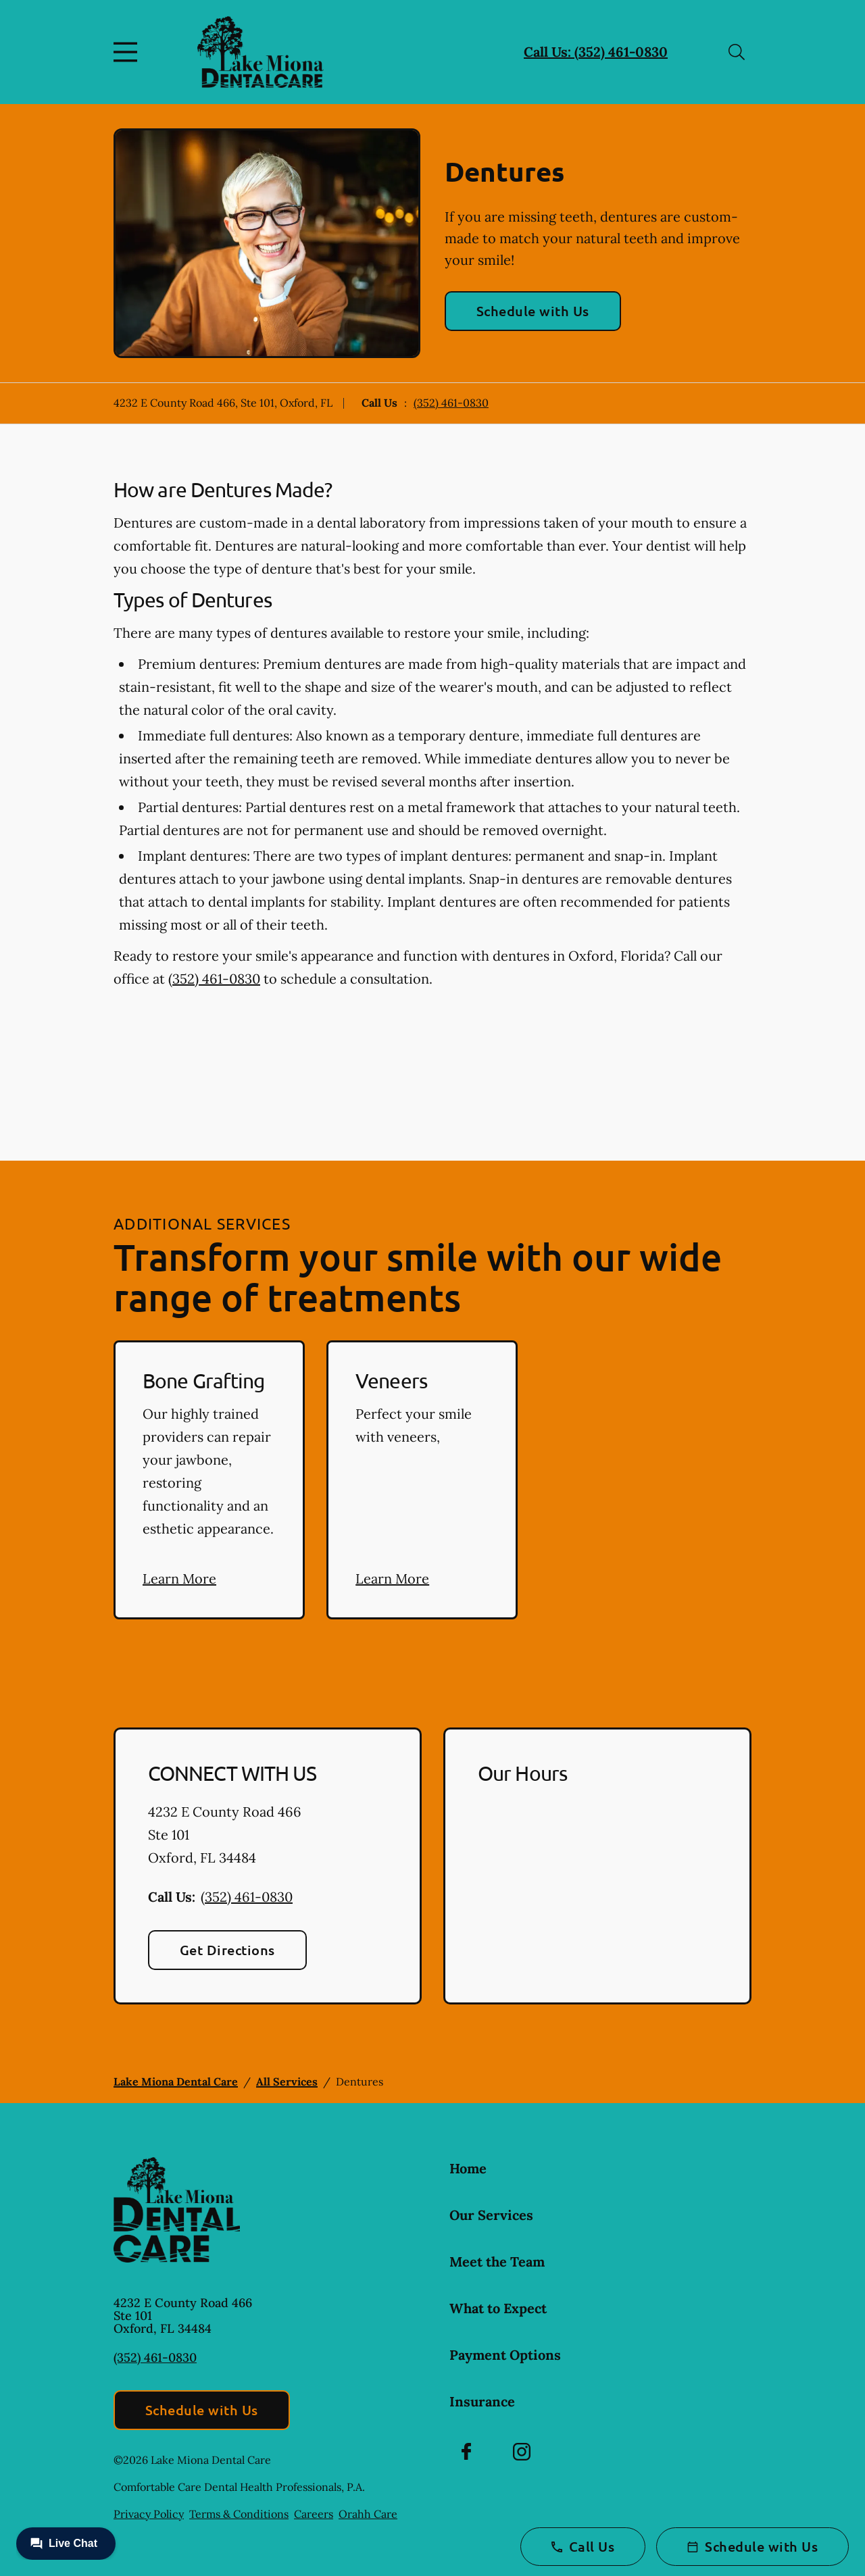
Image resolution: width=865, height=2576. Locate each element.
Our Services (491, 2214)
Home (468, 2168)
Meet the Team (497, 2261)
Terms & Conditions (239, 2514)
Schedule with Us (532, 311)
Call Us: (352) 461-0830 (596, 51)
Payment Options (505, 2354)
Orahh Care (368, 2514)
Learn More (179, 1578)
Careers (313, 2514)
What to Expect (498, 2308)
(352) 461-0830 (451, 402)
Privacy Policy (149, 2514)
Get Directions (227, 1950)
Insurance (482, 2401)
